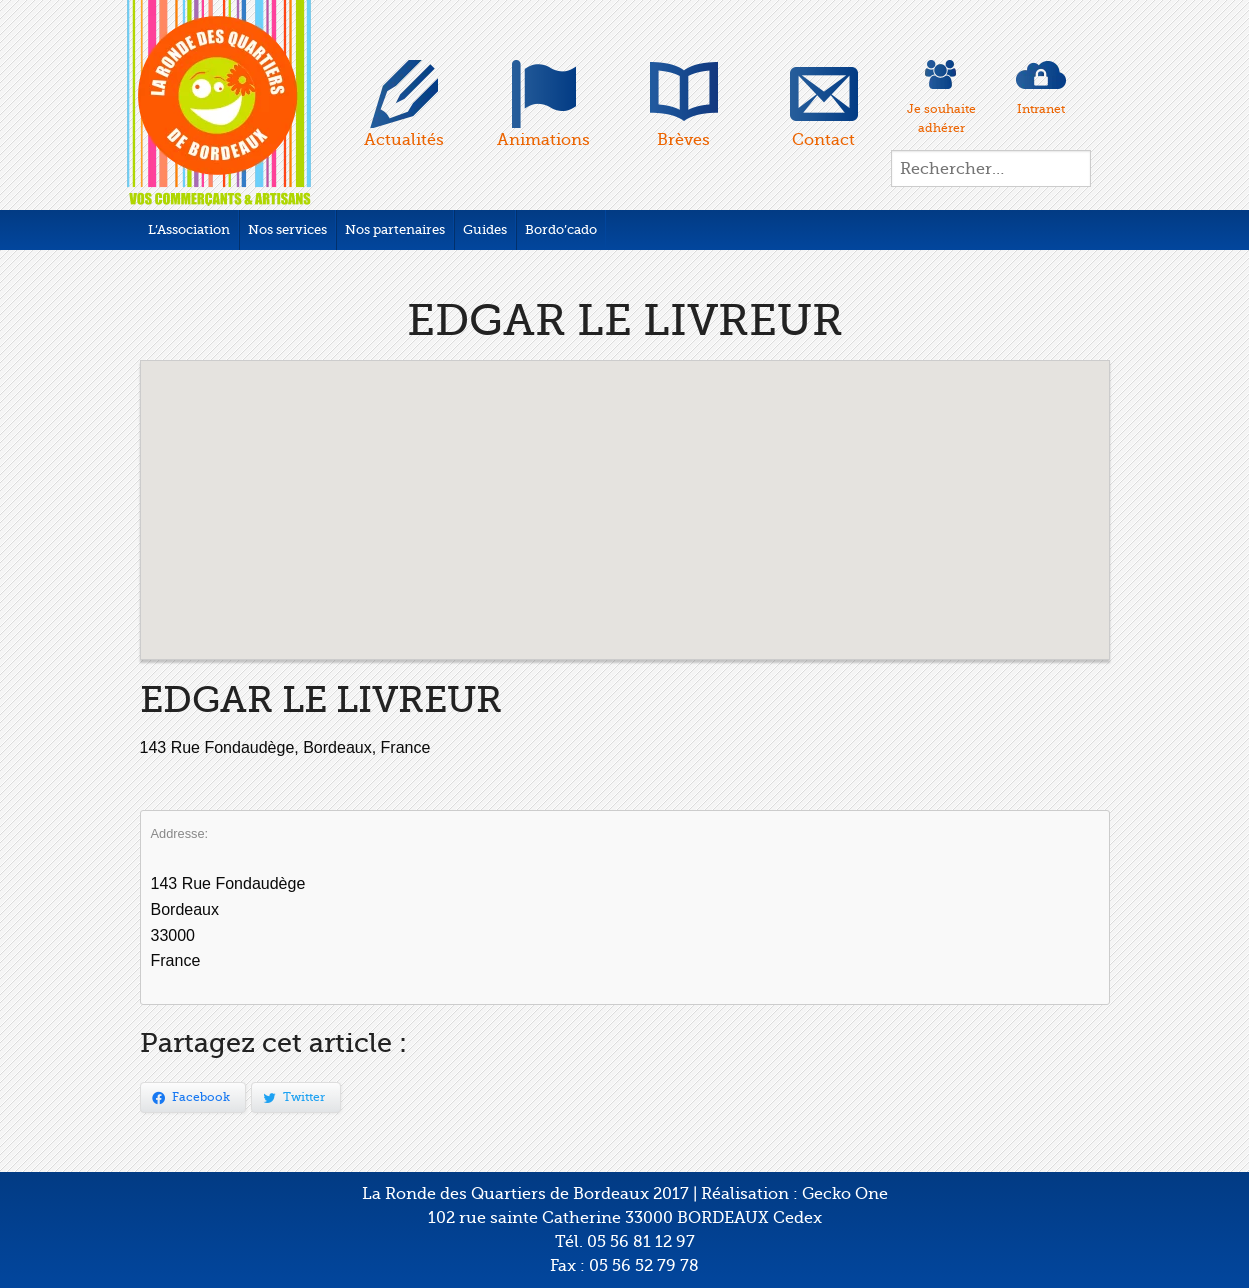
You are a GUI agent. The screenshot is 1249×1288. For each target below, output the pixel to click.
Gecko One (845, 1194)
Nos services (287, 229)
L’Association (189, 229)
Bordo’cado (561, 229)
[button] (625, 491)
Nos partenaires (395, 229)
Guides (485, 229)
